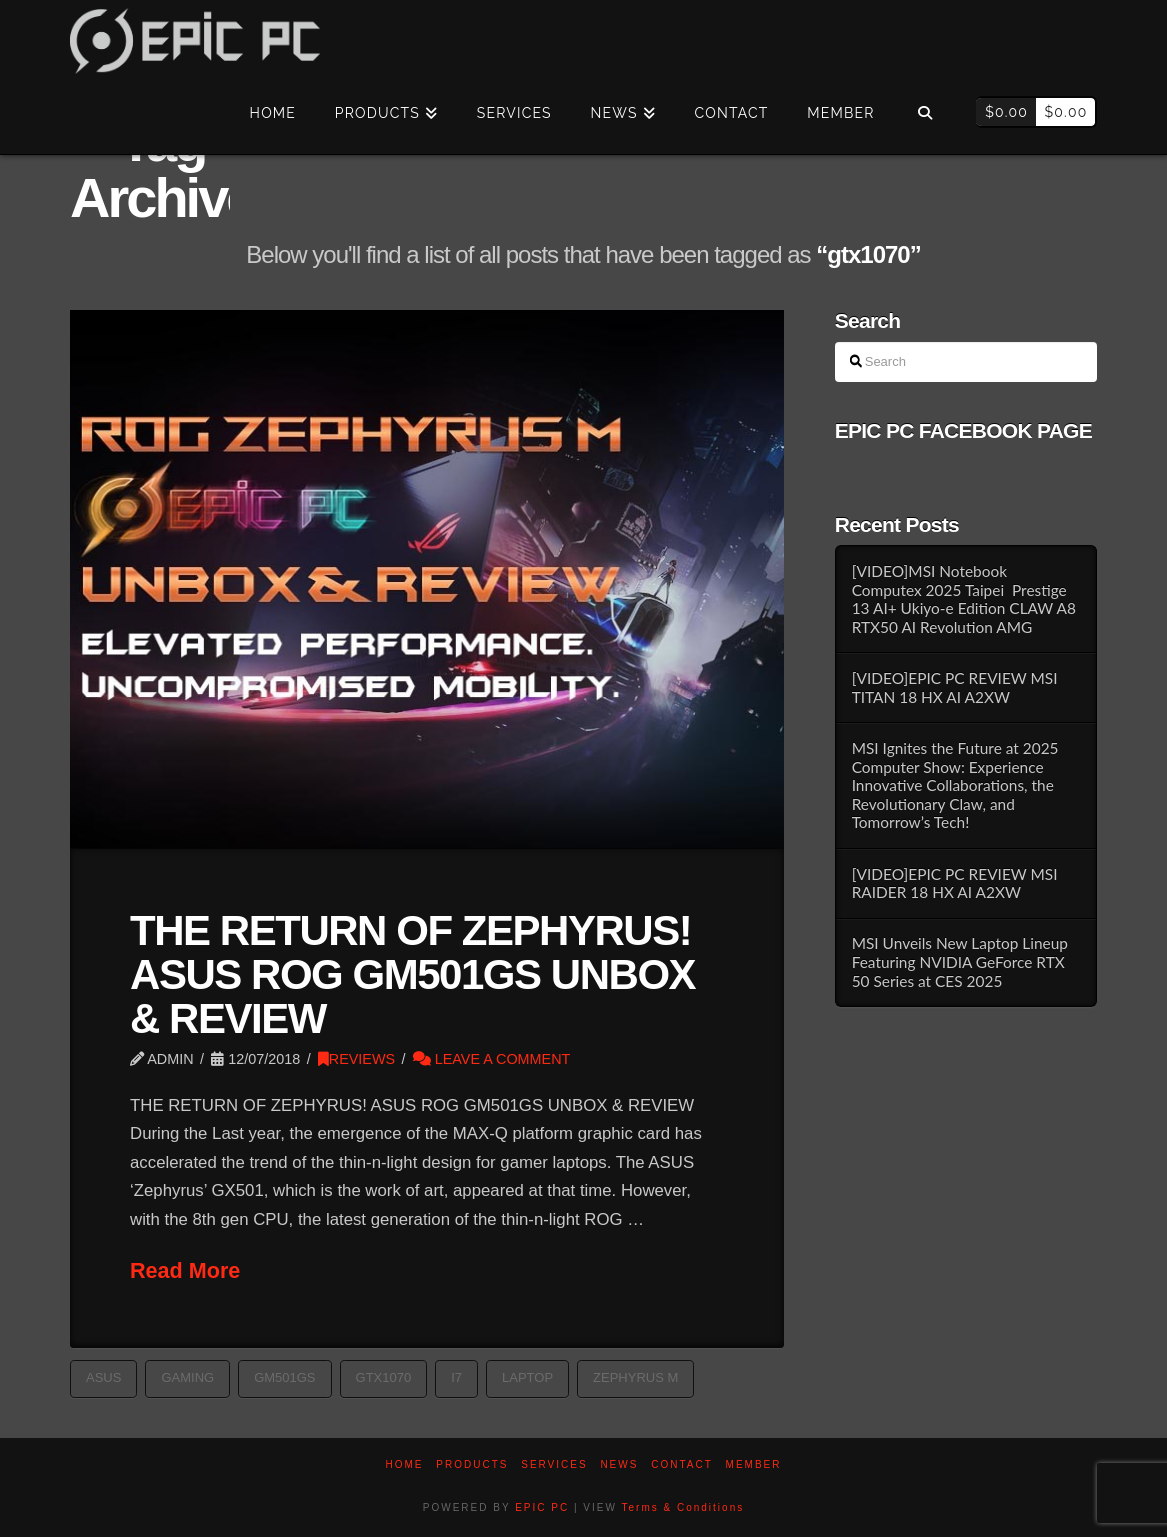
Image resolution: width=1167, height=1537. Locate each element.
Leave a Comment (492, 1059)
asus (103, 1377)
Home (405, 1464)
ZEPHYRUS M (635, 1377)
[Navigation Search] (924, 114)
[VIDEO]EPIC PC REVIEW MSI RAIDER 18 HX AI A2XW (955, 883)
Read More (185, 1270)
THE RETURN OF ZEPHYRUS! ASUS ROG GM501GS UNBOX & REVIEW (412, 974)
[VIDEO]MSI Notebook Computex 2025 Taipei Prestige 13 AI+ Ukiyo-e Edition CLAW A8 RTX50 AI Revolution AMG (964, 599)
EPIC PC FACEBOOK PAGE (963, 430)
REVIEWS (356, 1059)
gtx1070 (384, 1377)
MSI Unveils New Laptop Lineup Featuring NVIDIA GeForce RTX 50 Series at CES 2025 (960, 961)
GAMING (187, 1377)
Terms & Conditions (683, 1507)
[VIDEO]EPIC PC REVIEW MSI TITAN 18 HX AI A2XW (955, 687)
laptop (527, 1377)
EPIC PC (542, 1507)
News (619, 1464)
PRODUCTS (472, 1464)
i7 (456, 1377)
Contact (682, 1464)
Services (554, 1464)
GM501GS (284, 1377)
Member (754, 1464)
